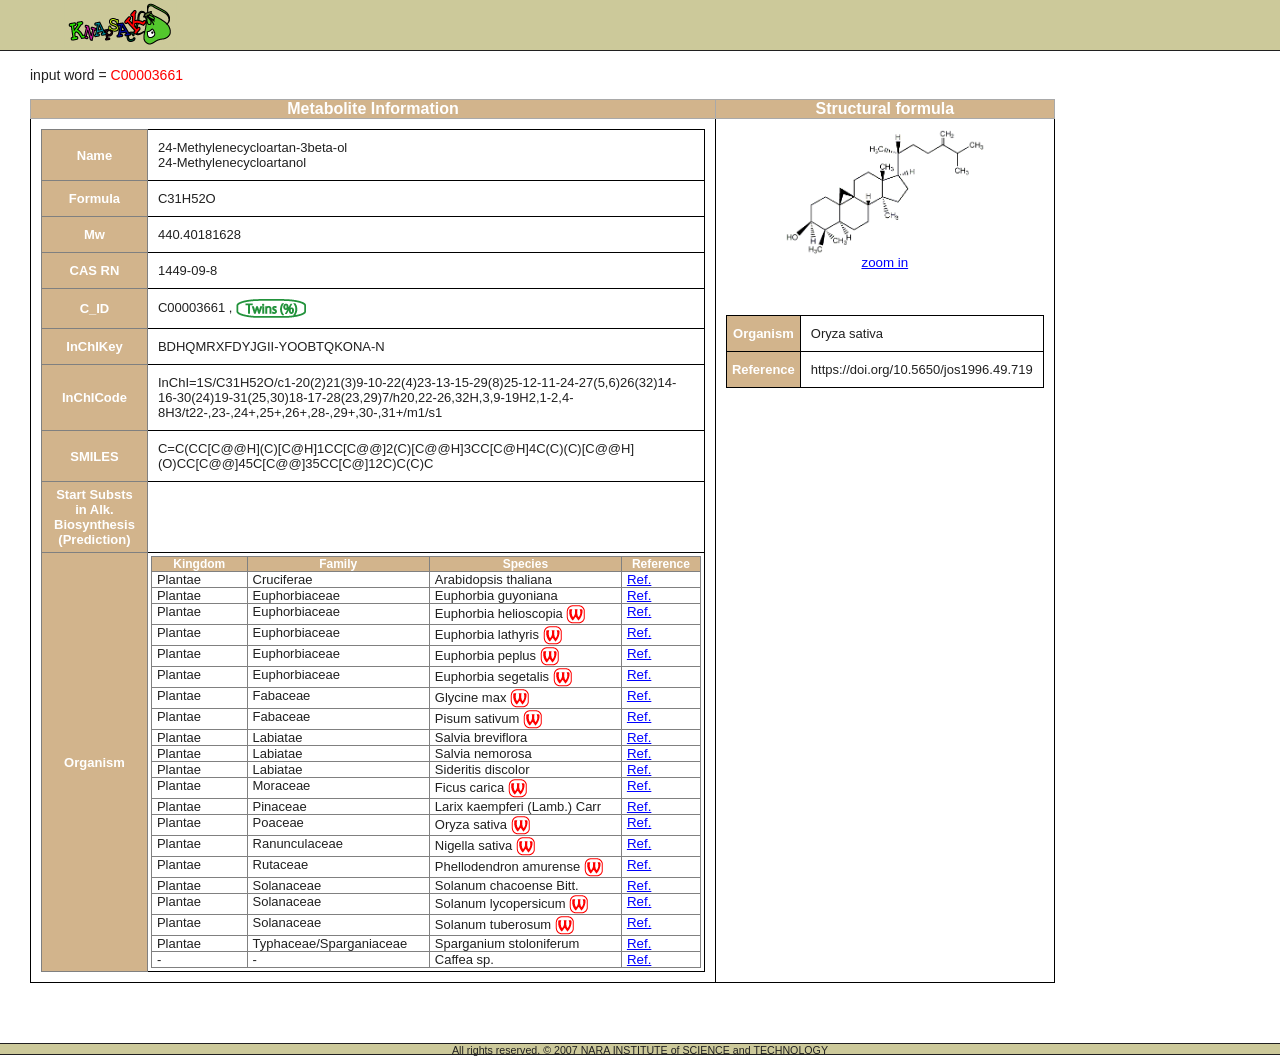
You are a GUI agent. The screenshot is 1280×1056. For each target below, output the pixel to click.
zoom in (884, 262)
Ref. (639, 579)
